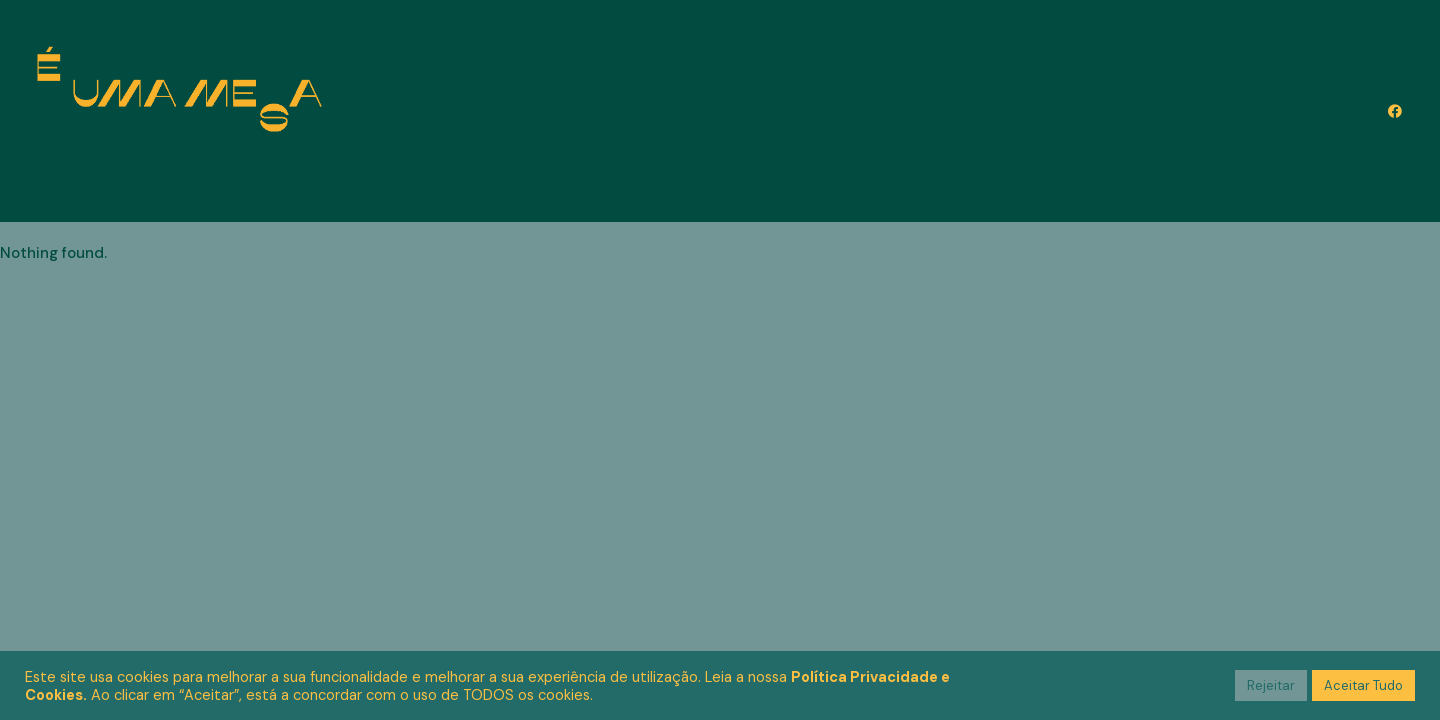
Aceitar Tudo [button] (1363, 685)
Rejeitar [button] (1271, 685)
